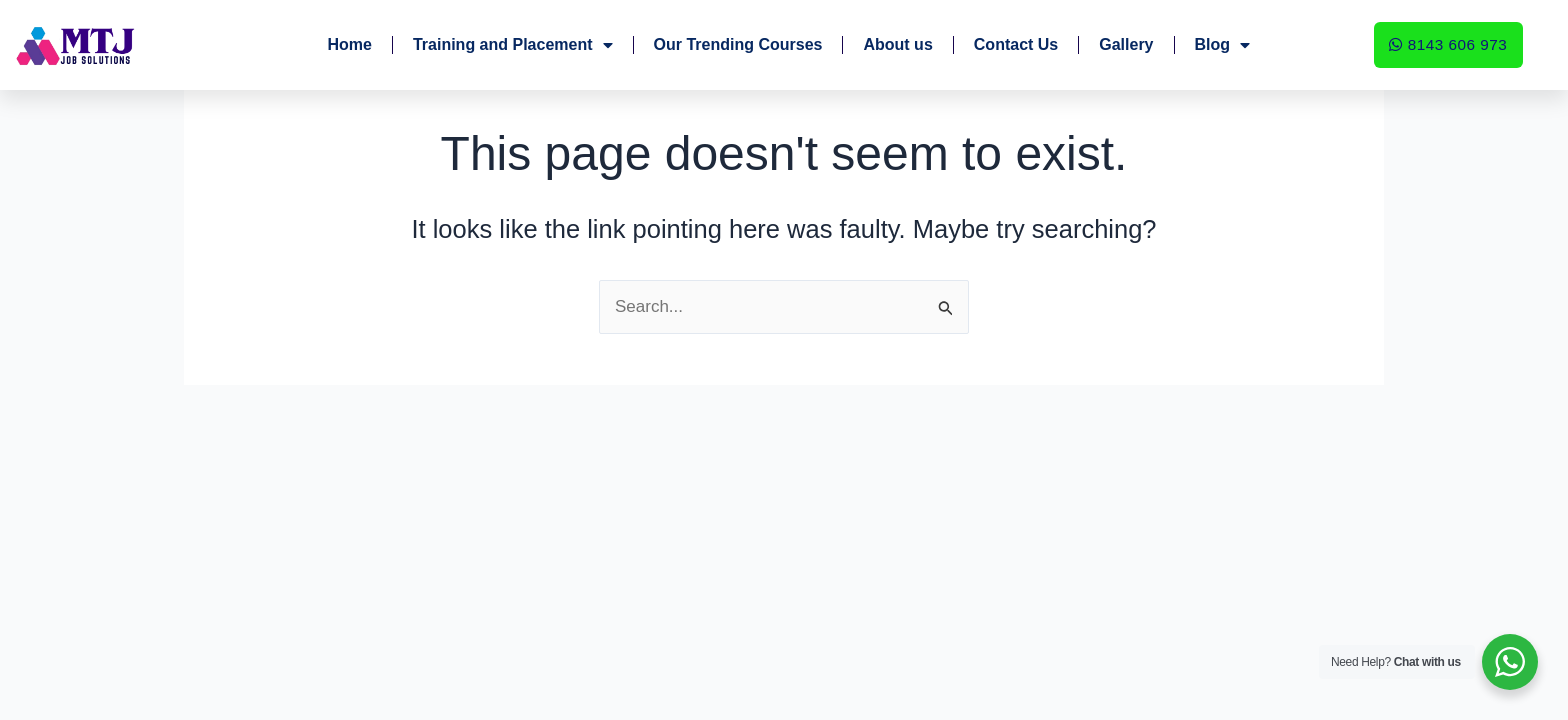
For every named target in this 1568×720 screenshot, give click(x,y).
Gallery (1126, 44)
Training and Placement (513, 45)
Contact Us (1016, 44)
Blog (1223, 45)
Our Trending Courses (738, 44)
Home (349, 44)
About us (897, 44)
